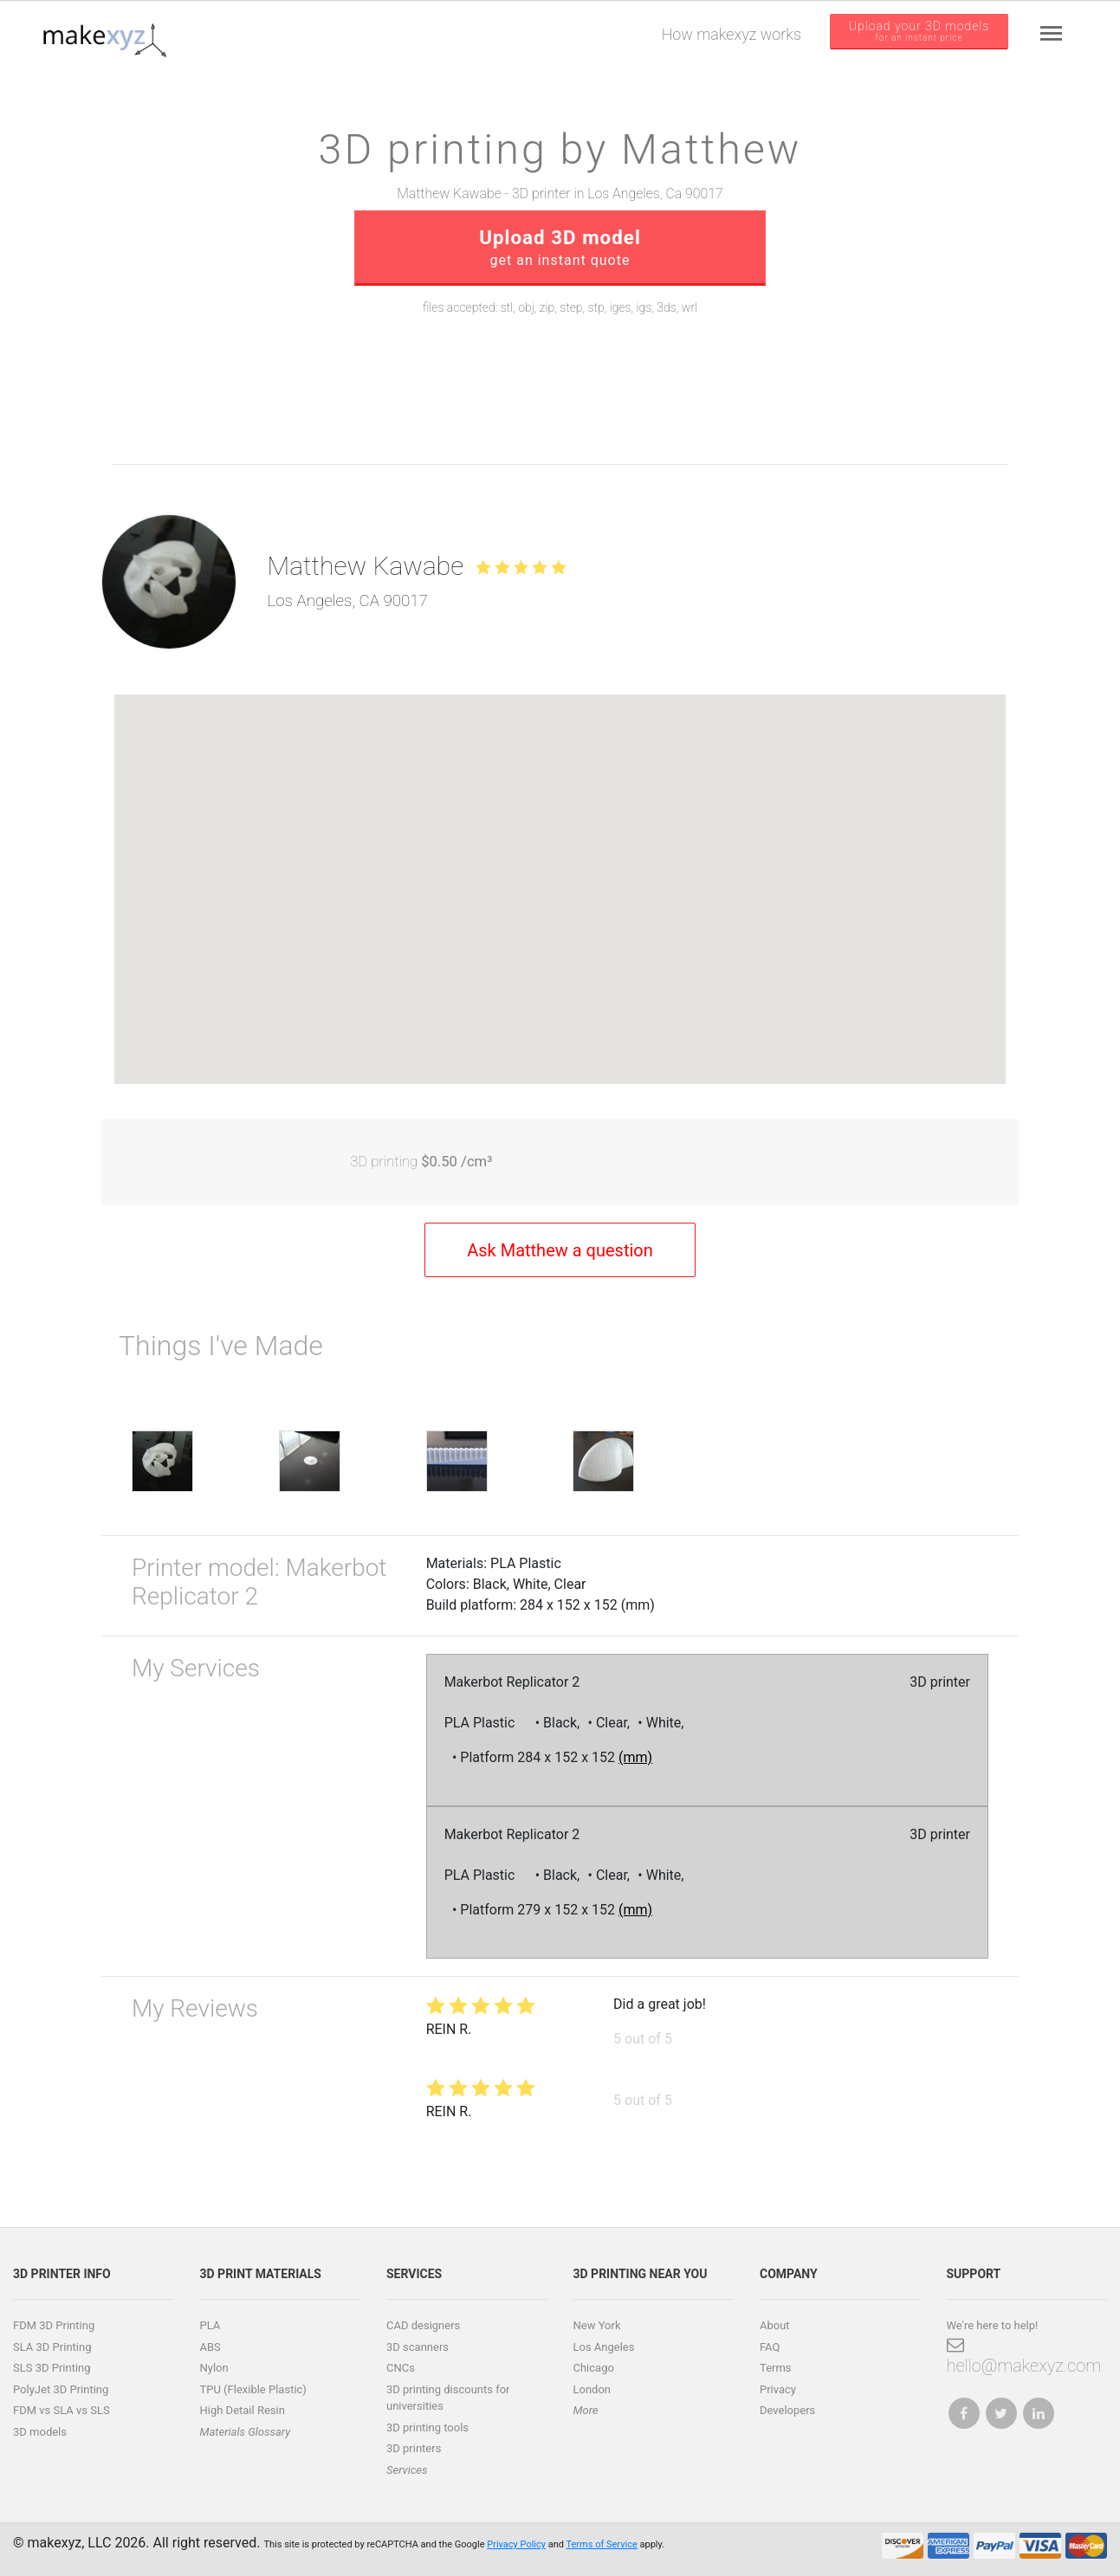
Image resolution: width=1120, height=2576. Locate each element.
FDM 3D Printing (53, 2325)
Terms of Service (601, 2544)
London (592, 2389)
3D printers (413, 2448)
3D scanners (417, 2346)
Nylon (214, 2367)
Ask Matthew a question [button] (560, 1250)
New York (597, 2325)
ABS (210, 2346)
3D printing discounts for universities (448, 2398)
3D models (40, 2431)
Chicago (593, 2367)
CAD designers (423, 2325)
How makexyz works (731, 34)
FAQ (770, 2346)
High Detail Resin (242, 2410)
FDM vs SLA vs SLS (61, 2410)
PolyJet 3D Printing (60, 2389)
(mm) (635, 1757)
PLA (210, 2325)
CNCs (400, 2367)
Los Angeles (604, 2346)
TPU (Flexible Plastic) (253, 2389)
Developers (787, 2410)
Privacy (778, 2389)
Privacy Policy (516, 2544)
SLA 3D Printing (52, 2346)
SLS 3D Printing (52, 2367)
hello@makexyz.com (1024, 2356)
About (775, 2325)
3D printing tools (427, 2427)
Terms (776, 2367)
